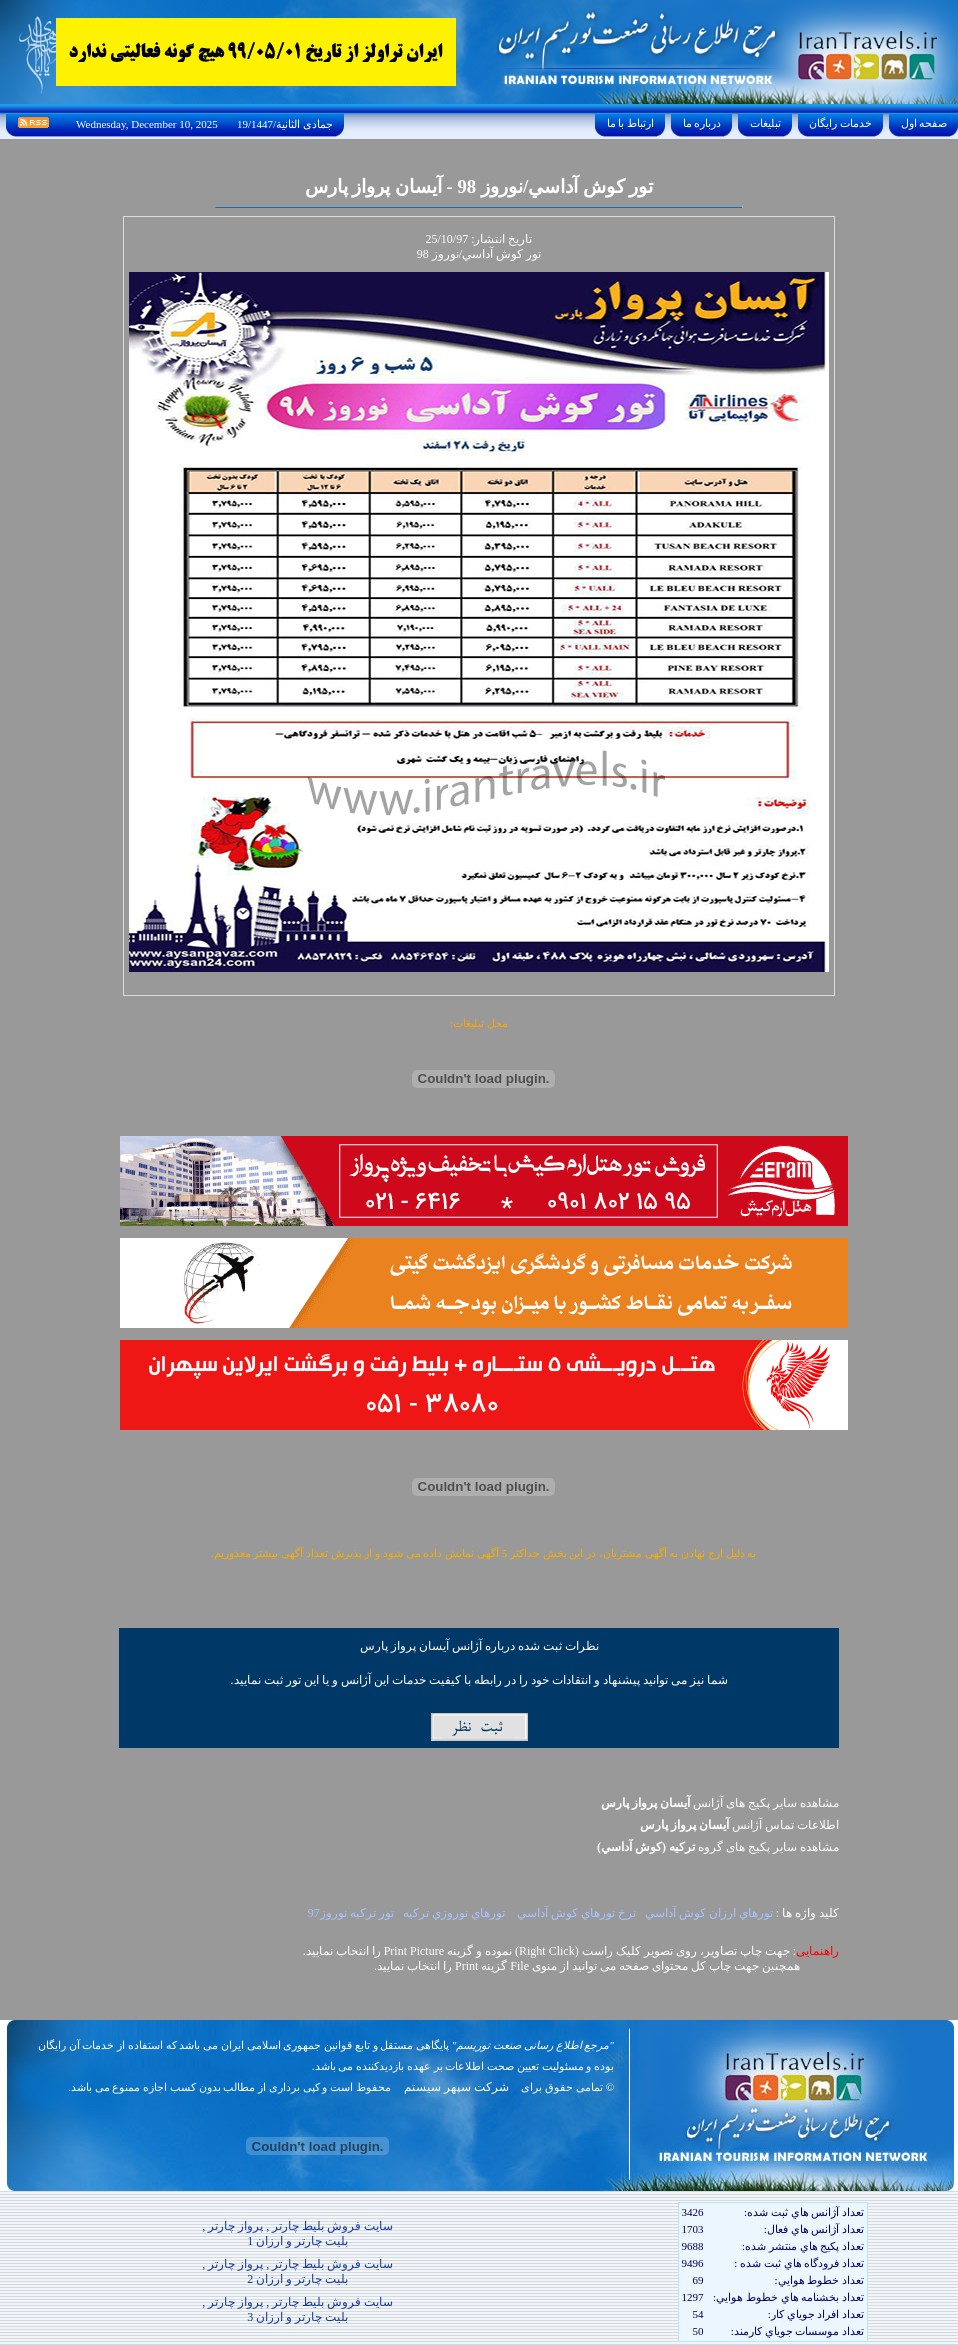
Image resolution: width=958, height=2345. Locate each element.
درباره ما (702, 123)
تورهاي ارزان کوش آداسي (709, 1913)
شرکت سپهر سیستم (456, 2087)
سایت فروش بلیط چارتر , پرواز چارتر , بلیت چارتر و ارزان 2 (297, 2271)
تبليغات (765, 123)
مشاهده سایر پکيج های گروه (718, 1847)
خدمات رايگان (841, 123)
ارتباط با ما (630, 123)
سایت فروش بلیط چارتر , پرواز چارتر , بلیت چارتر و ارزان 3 (297, 2309)
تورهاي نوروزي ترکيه (454, 1913)
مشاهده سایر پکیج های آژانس (720, 1803)
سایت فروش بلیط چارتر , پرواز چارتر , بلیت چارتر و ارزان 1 (297, 2233)
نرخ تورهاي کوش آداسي (575, 1913)
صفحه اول (924, 123)
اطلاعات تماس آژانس (739, 1825)
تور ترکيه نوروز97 (351, 1913)
